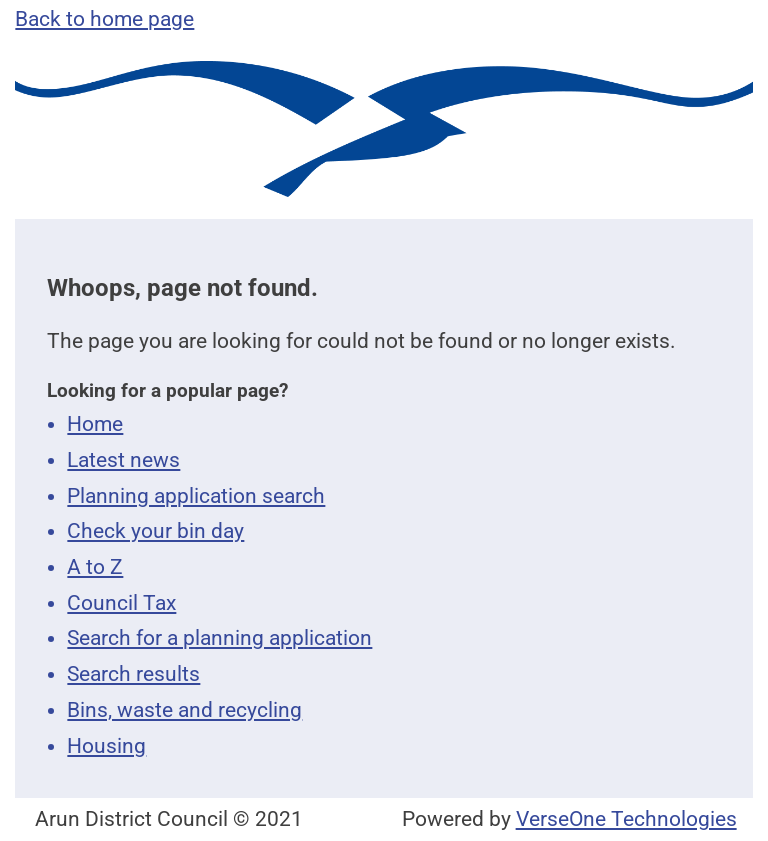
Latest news (123, 460)
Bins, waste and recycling (184, 710)
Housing (106, 746)
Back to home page (104, 19)
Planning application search (196, 496)
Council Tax (121, 603)
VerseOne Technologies (626, 819)
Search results (133, 674)
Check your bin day (155, 531)
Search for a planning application (219, 638)
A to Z (95, 567)
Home (95, 424)
